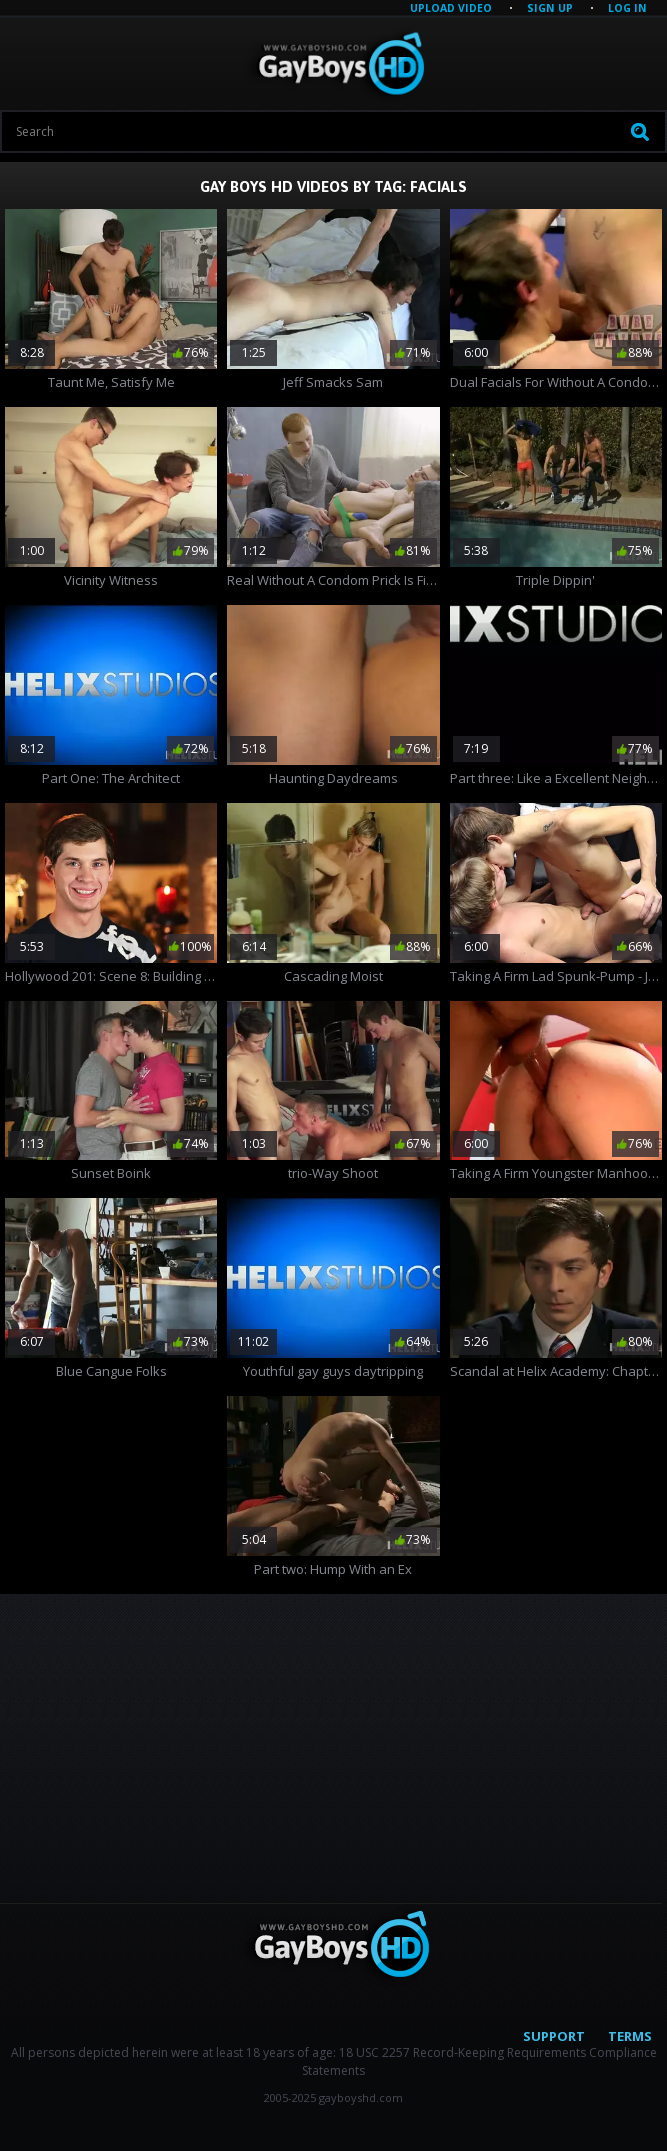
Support (554, 2036)
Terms (630, 2036)
